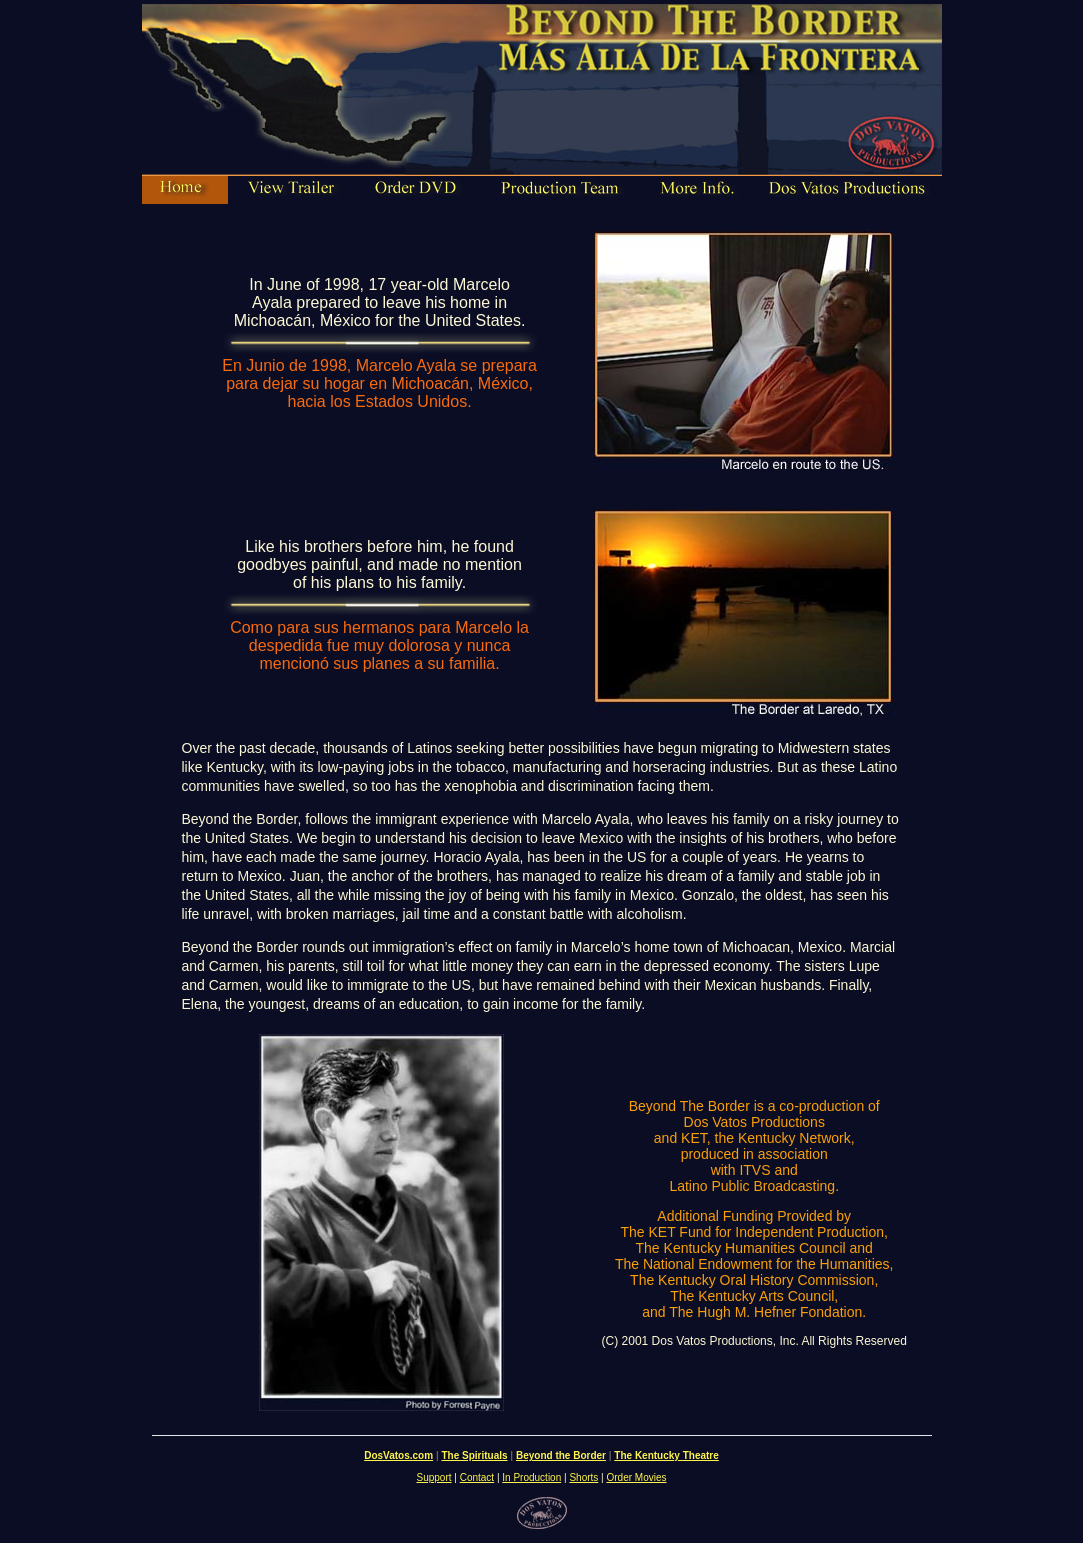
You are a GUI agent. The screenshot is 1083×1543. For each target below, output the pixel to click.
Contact (477, 1477)
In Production (531, 1477)
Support (434, 1477)
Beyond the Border (561, 1455)
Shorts (583, 1477)
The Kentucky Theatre (666, 1455)
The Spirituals (474, 1455)
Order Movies (636, 1477)
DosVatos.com (398, 1455)
